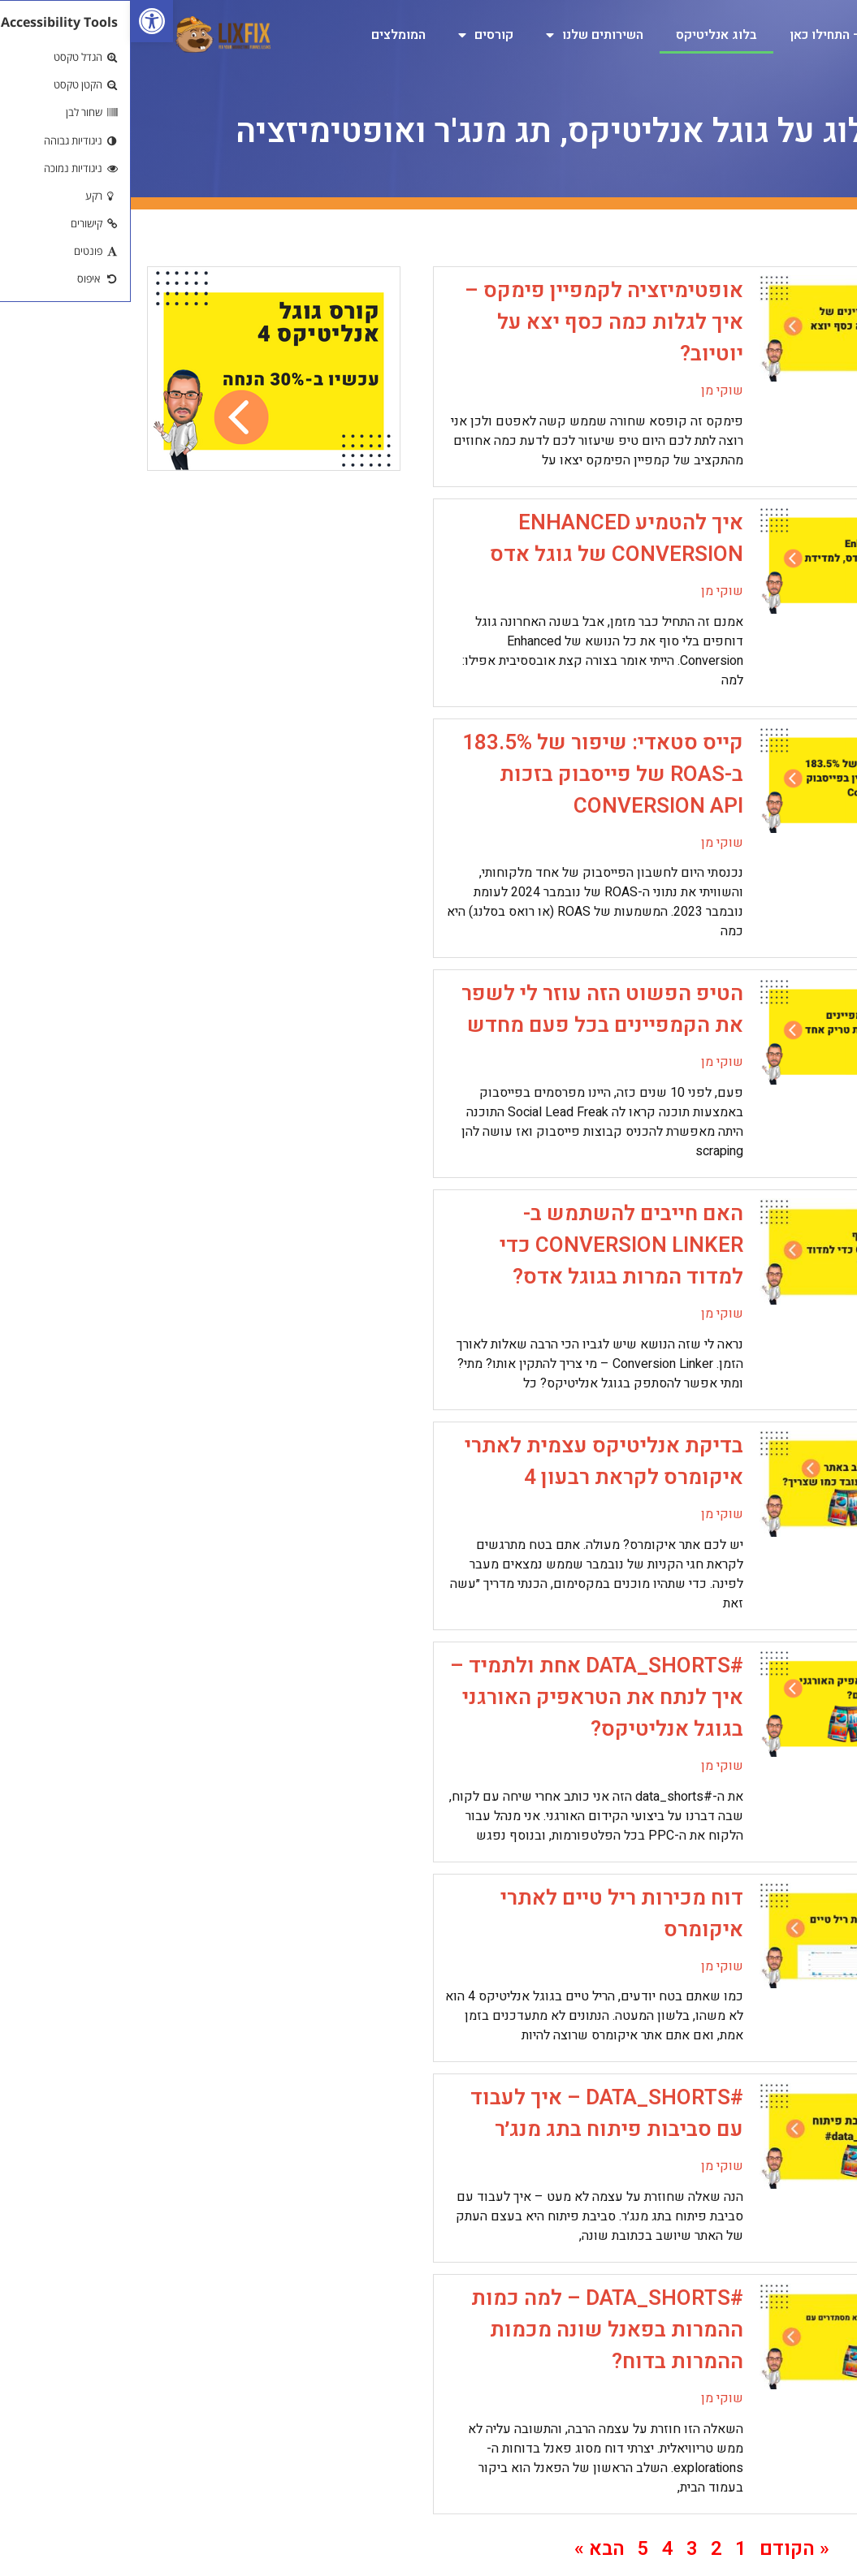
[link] (21, 21)
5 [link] (512, 2549)
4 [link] (537, 2549)
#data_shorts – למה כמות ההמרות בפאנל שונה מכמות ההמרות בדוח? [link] (476, 2330)
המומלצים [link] (267, 35)
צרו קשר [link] (802, 72)
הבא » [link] (469, 2549)
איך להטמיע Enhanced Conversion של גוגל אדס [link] (485, 538)
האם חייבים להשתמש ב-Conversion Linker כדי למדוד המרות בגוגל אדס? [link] (490, 1245)
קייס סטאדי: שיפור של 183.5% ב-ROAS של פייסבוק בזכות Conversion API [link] (471, 774)
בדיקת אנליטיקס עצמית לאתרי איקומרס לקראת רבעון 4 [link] (473, 1461)
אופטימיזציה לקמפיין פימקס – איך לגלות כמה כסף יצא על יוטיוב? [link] (473, 322)
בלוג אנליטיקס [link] (585, 35)
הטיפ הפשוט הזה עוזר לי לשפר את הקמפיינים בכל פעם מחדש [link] (471, 1009)
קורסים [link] (355, 35)
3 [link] (561, 2549)
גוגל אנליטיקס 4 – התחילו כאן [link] (742, 35)
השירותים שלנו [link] (464, 35)
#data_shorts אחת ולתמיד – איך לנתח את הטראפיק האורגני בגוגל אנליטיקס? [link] (465, 1697)
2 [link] (585, 2549)
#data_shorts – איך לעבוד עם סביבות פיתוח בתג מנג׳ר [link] (476, 2113)
